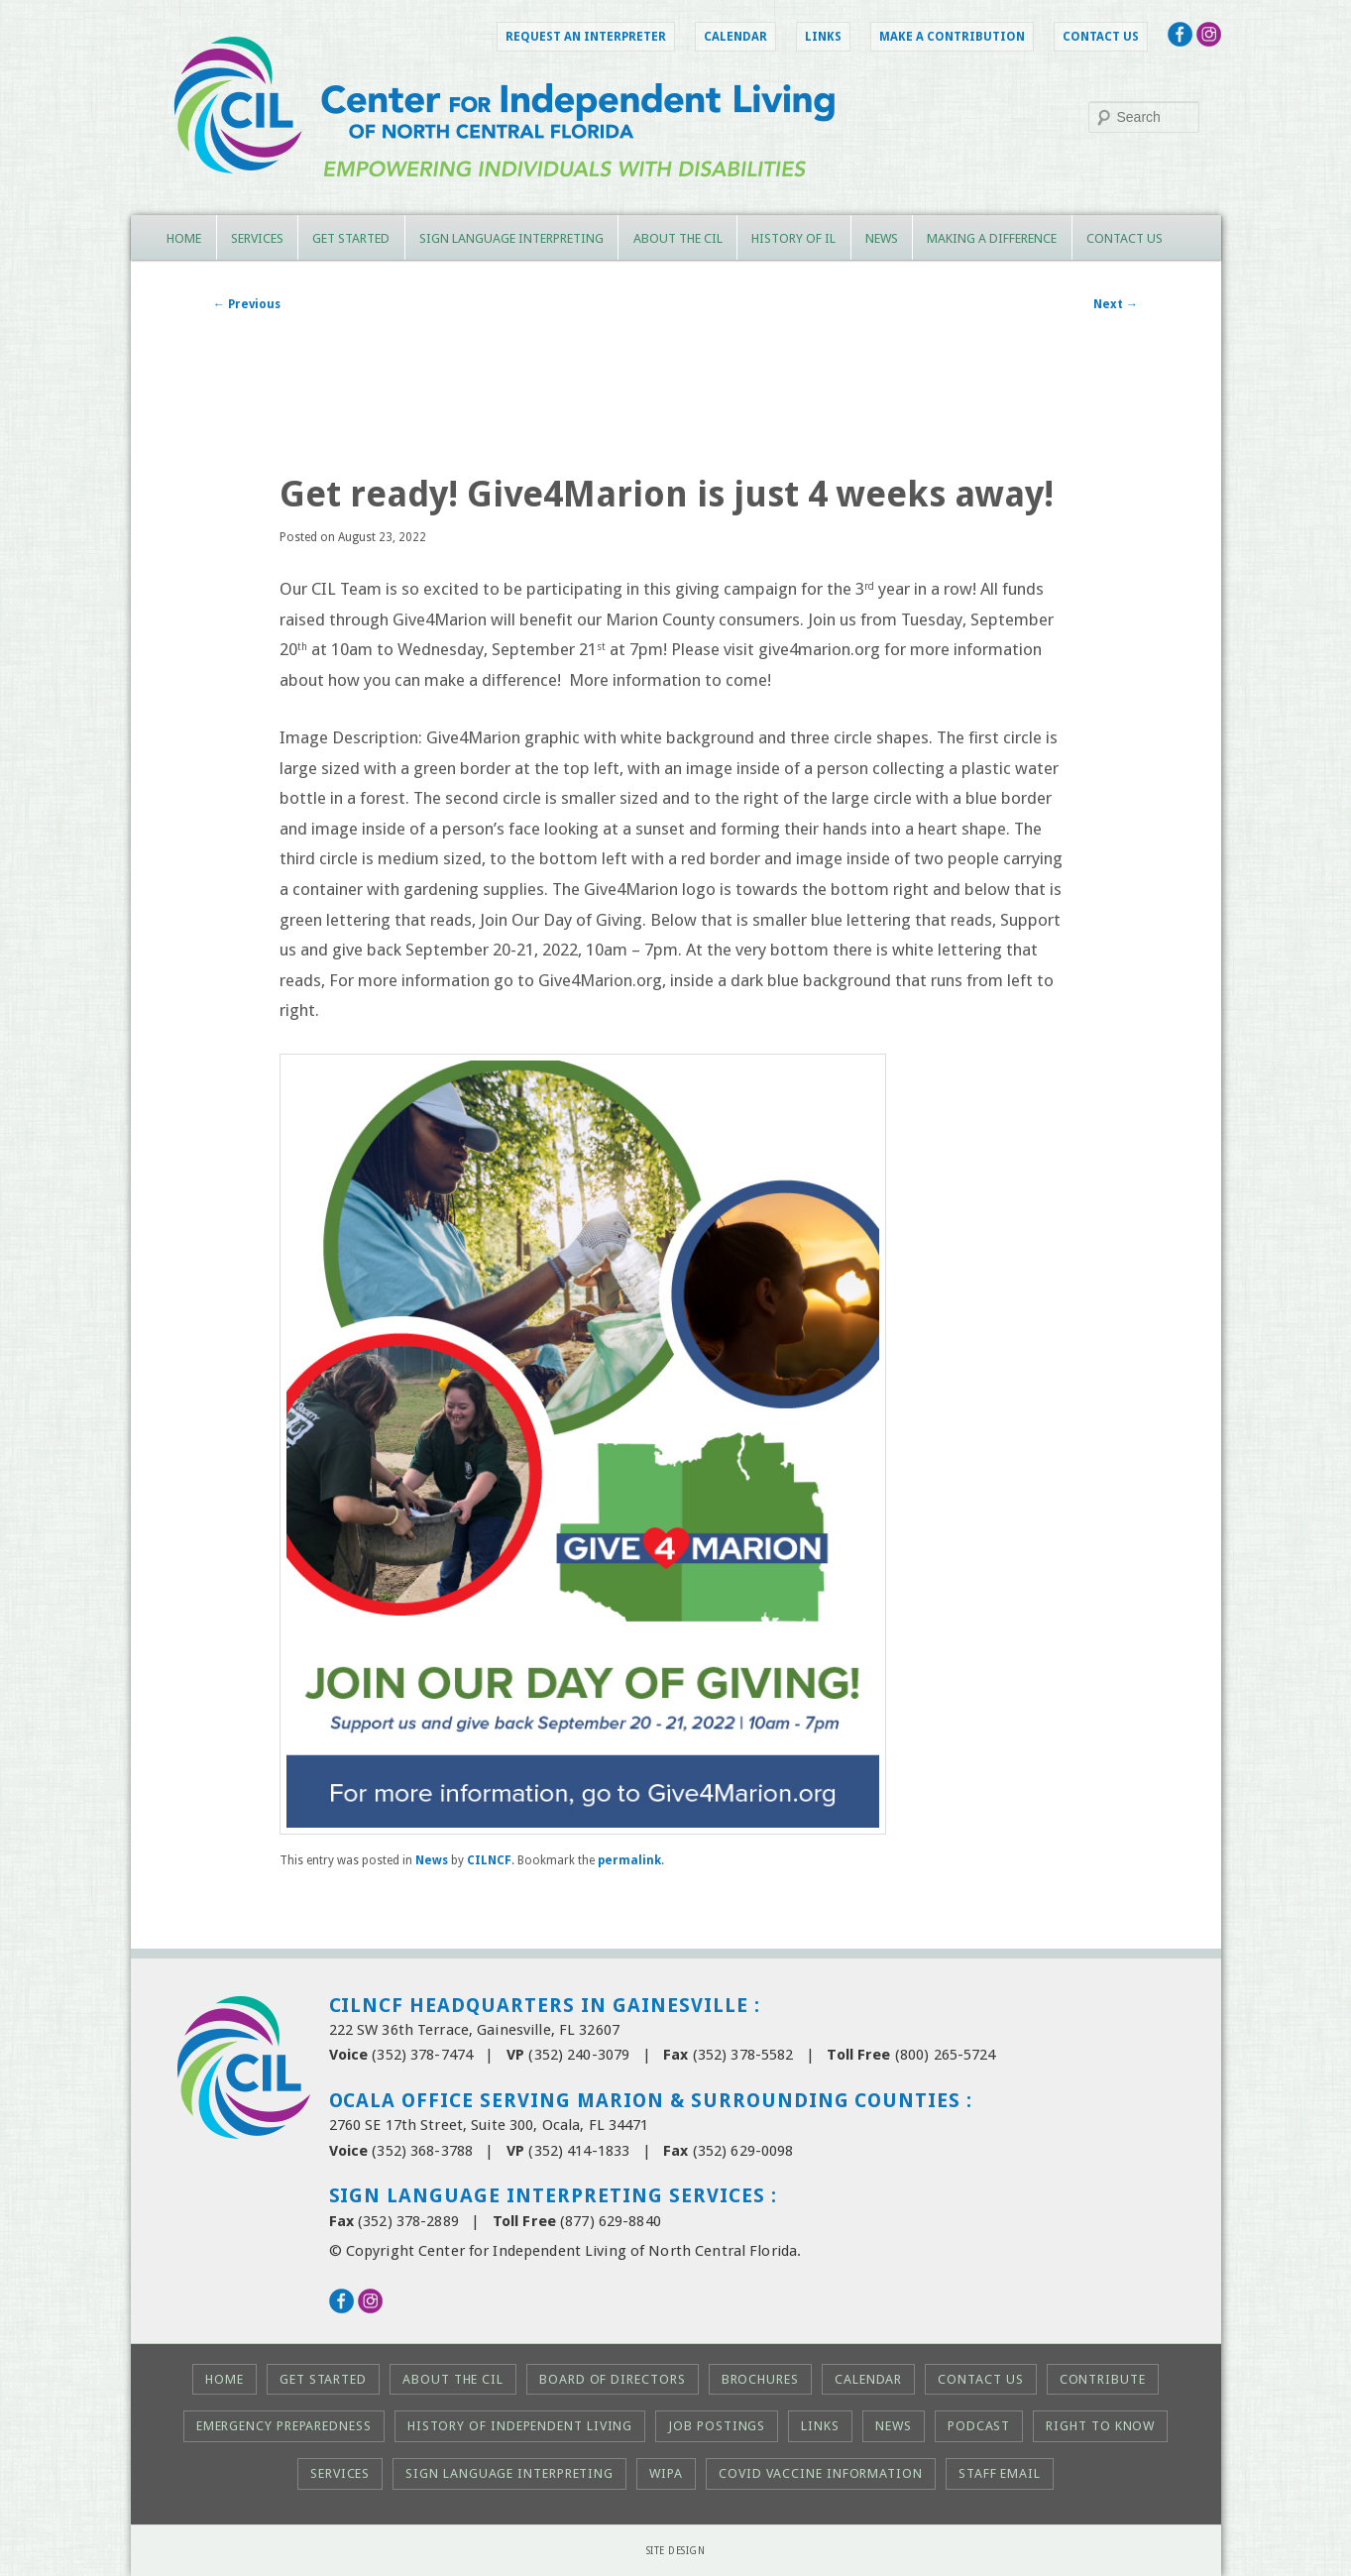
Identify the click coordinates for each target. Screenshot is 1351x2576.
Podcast (979, 2425)
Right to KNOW (1100, 2425)
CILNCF (489, 1860)
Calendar (735, 37)
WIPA (666, 2473)
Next (1115, 304)
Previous (247, 304)
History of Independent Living (519, 2425)
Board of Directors (612, 2379)
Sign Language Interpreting (511, 238)
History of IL (793, 238)
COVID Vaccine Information (821, 2473)
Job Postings (716, 2425)
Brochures (760, 2379)
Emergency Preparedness (284, 2425)
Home (184, 238)
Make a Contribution (952, 37)
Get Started (351, 238)
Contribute (1103, 2379)
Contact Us (1101, 37)
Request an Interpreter (586, 37)
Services (257, 238)
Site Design (676, 2550)
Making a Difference (992, 238)
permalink (629, 1860)
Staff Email (999, 2473)
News (881, 238)
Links (823, 37)
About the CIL (678, 238)
